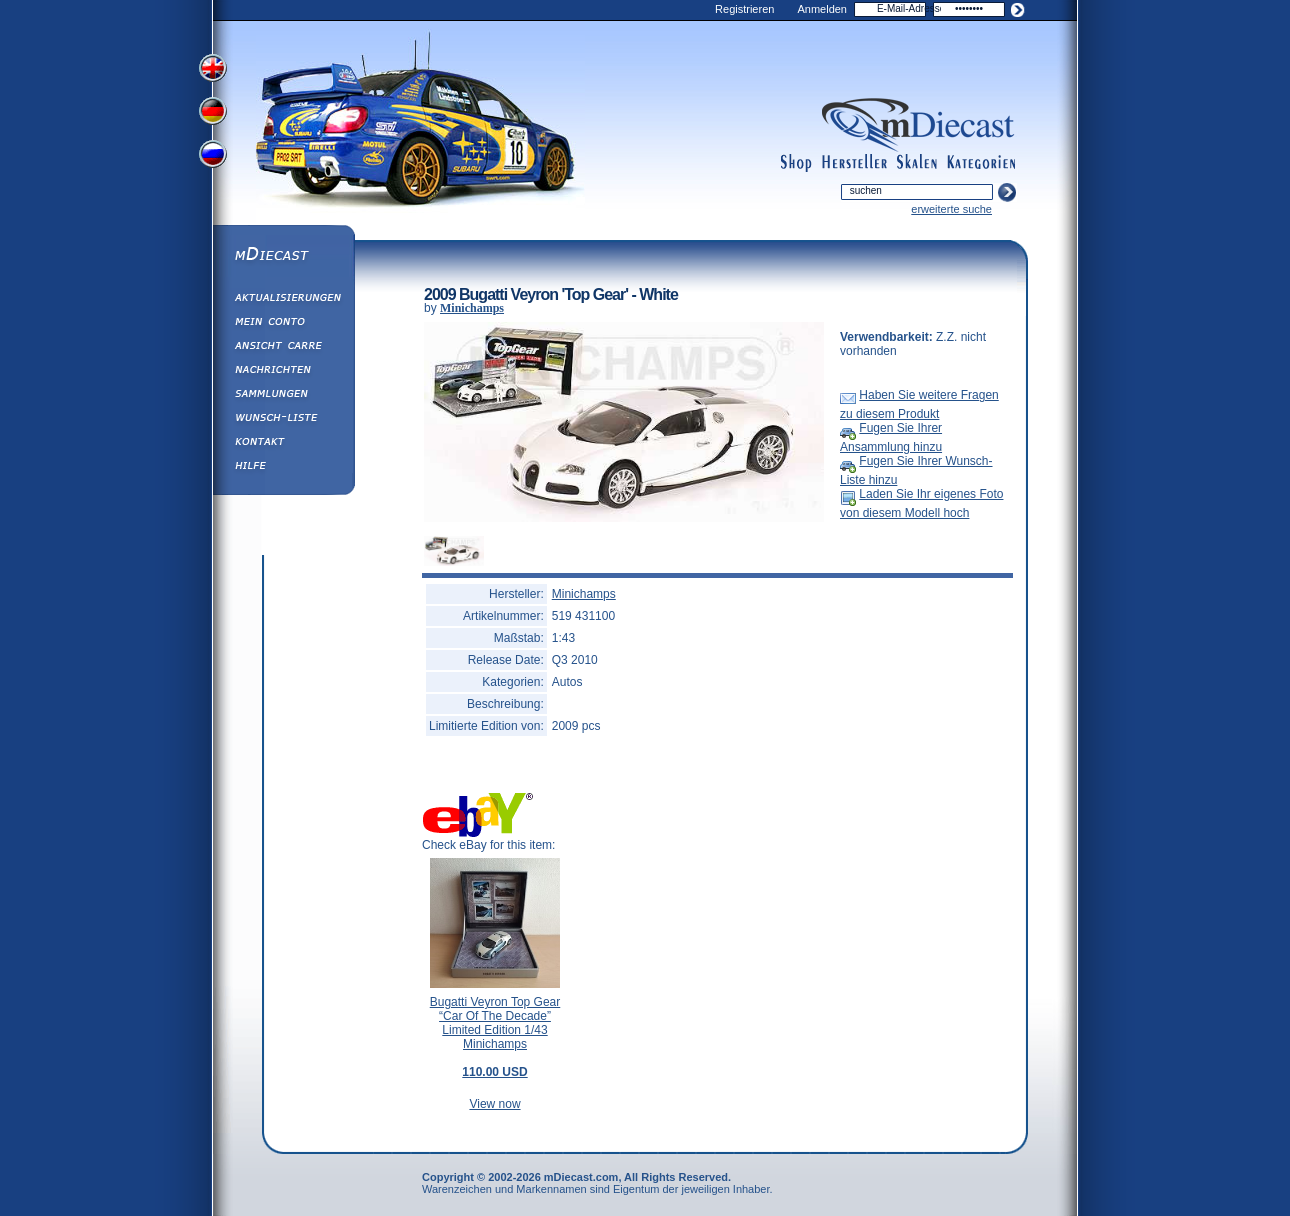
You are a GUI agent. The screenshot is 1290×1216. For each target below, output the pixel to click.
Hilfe (283, 468)
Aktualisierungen (283, 300)
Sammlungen (283, 396)
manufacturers (854, 163)
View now (494, 1104)
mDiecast (283, 256)
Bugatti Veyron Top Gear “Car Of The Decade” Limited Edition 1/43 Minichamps (495, 1037)
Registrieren (744, 9)
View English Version (215, 68)
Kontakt (283, 444)
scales (917, 163)
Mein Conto (283, 324)
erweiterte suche (951, 209)
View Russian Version (215, 158)
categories (981, 163)
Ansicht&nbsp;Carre (283, 348)
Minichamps (472, 308)
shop (796, 163)
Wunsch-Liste (283, 420)
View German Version (215, 113)
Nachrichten (283, 372)
